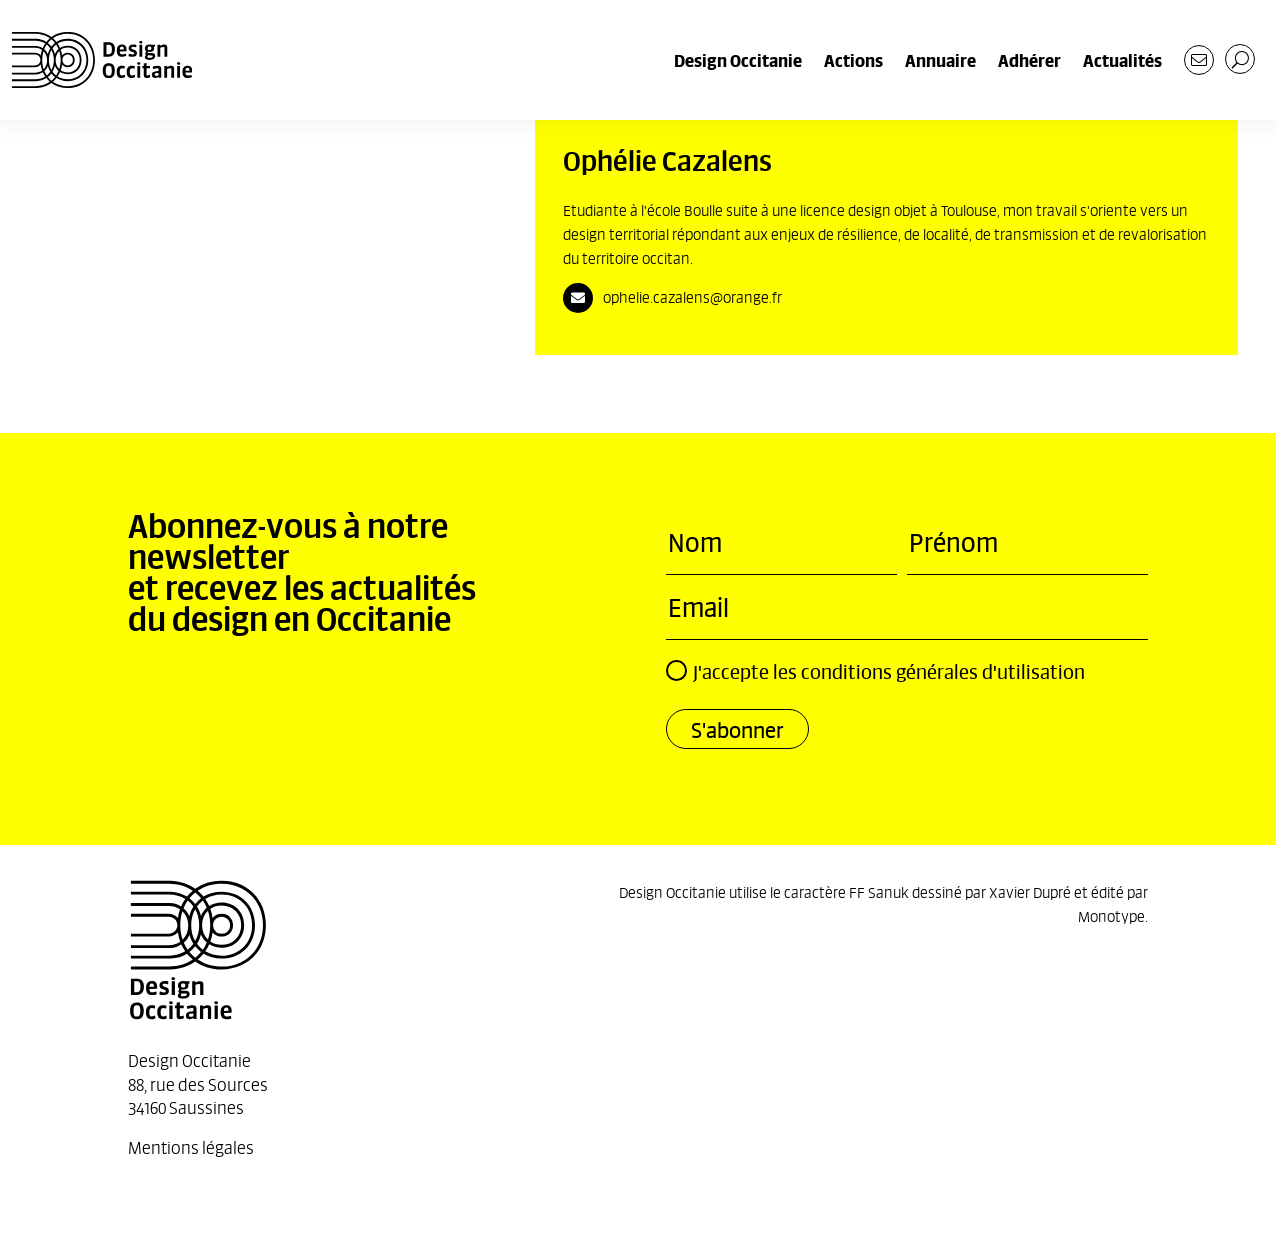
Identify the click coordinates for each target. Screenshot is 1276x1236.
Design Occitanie (738, 59)
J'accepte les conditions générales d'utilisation (875, 671)
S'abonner (737, 729)
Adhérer (1029, 59)
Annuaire (940, 59)
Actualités (1122, 59)
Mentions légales (191, 1146)
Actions (853, 59)
